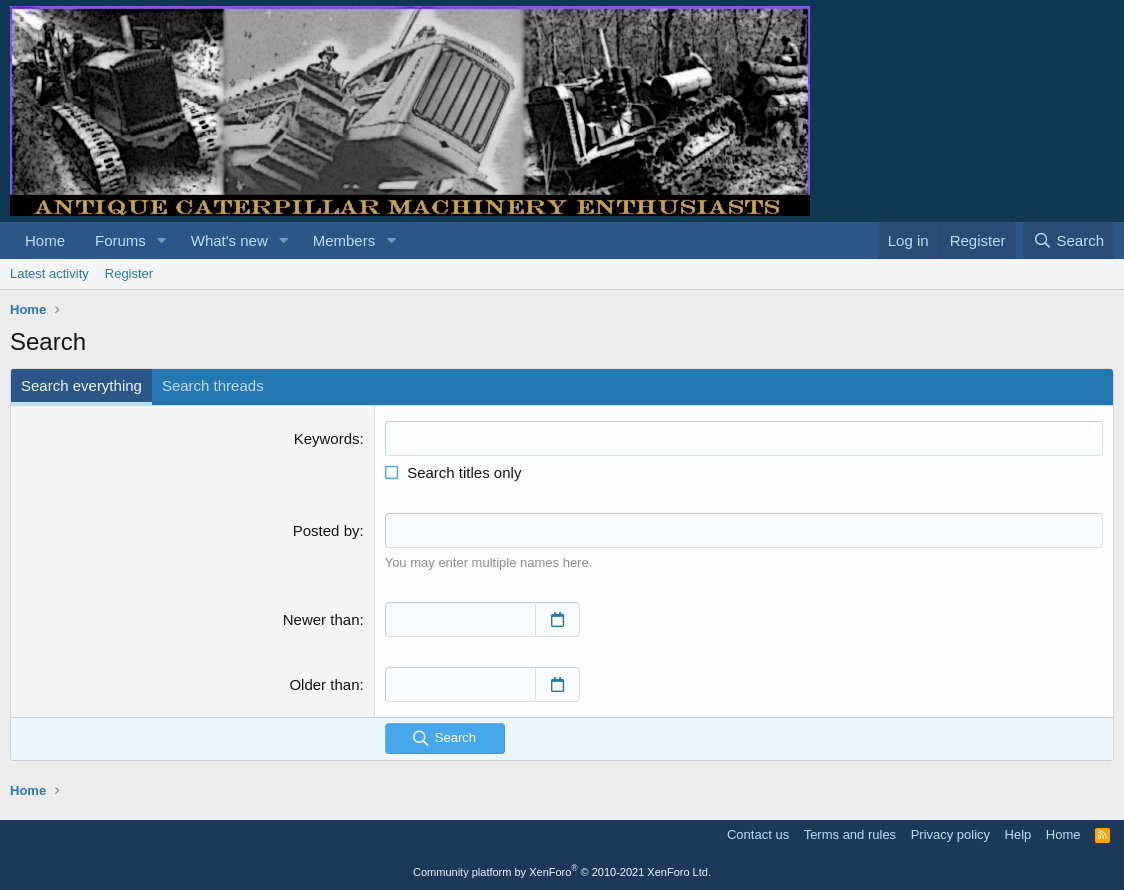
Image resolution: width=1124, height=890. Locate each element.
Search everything (81, 385)
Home (45, 240)
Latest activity (49, 273)
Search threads (213, 385)
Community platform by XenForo (562, 872)
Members (344, 240)
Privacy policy (950, 834)
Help (1018, 834)
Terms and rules (850, 834)
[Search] (1068, 240)
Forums (120, 240)
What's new (229, 240)
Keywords (327, 438)
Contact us (758, 834)
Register (129, 273)
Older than (324, 684)
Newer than (321, 619)
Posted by (326, 530)
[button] (162, 240)
